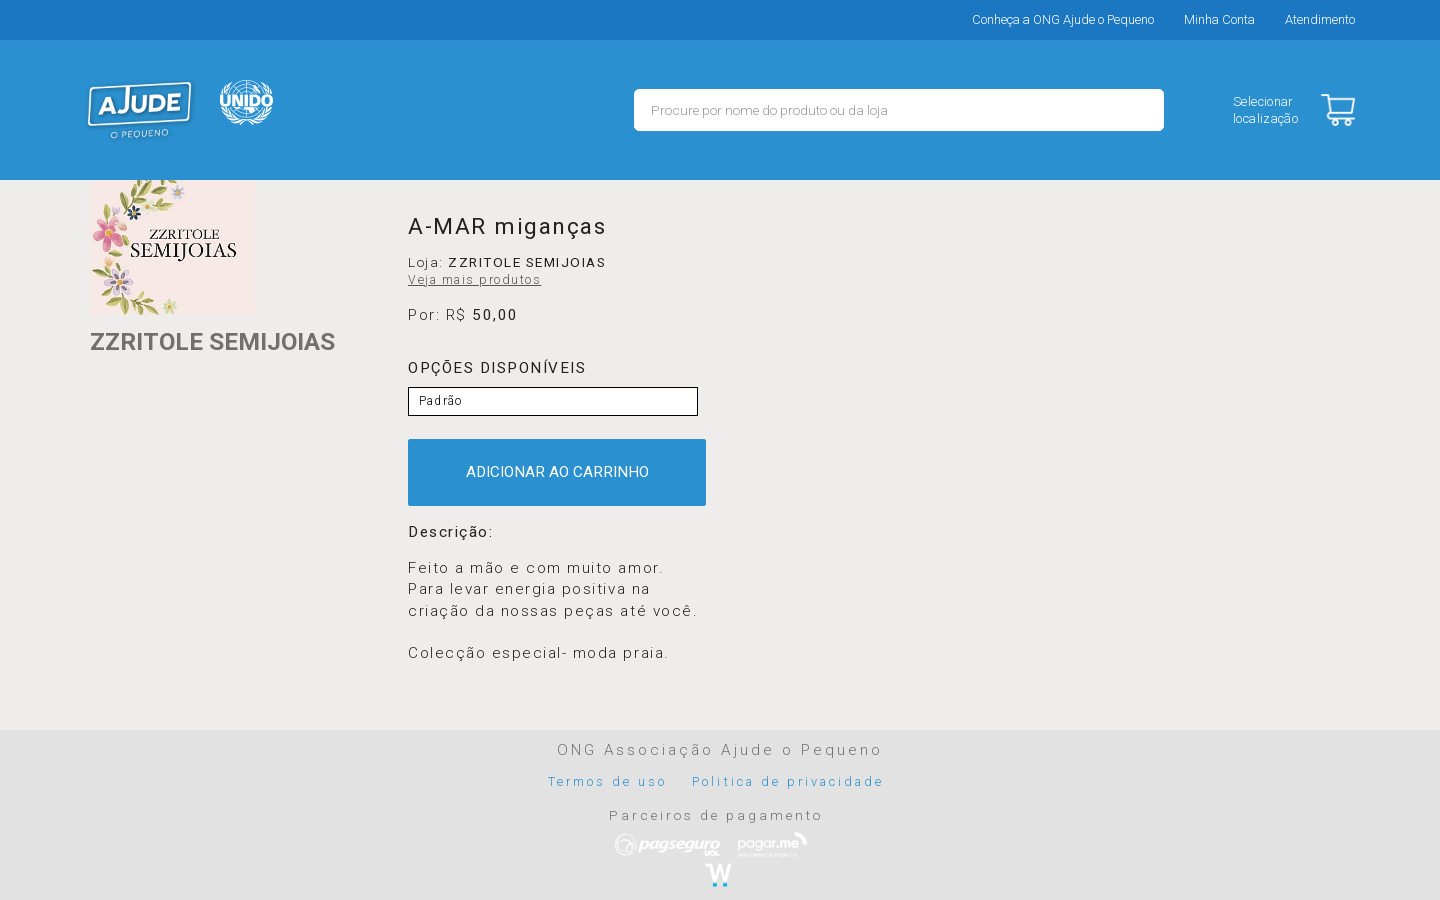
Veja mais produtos (474, 280)
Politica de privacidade (788, 781)
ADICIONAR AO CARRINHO (557, 472)
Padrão (440, 401)
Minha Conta (1219, 19)
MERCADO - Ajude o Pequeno (140, 110)
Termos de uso (608, 781)
